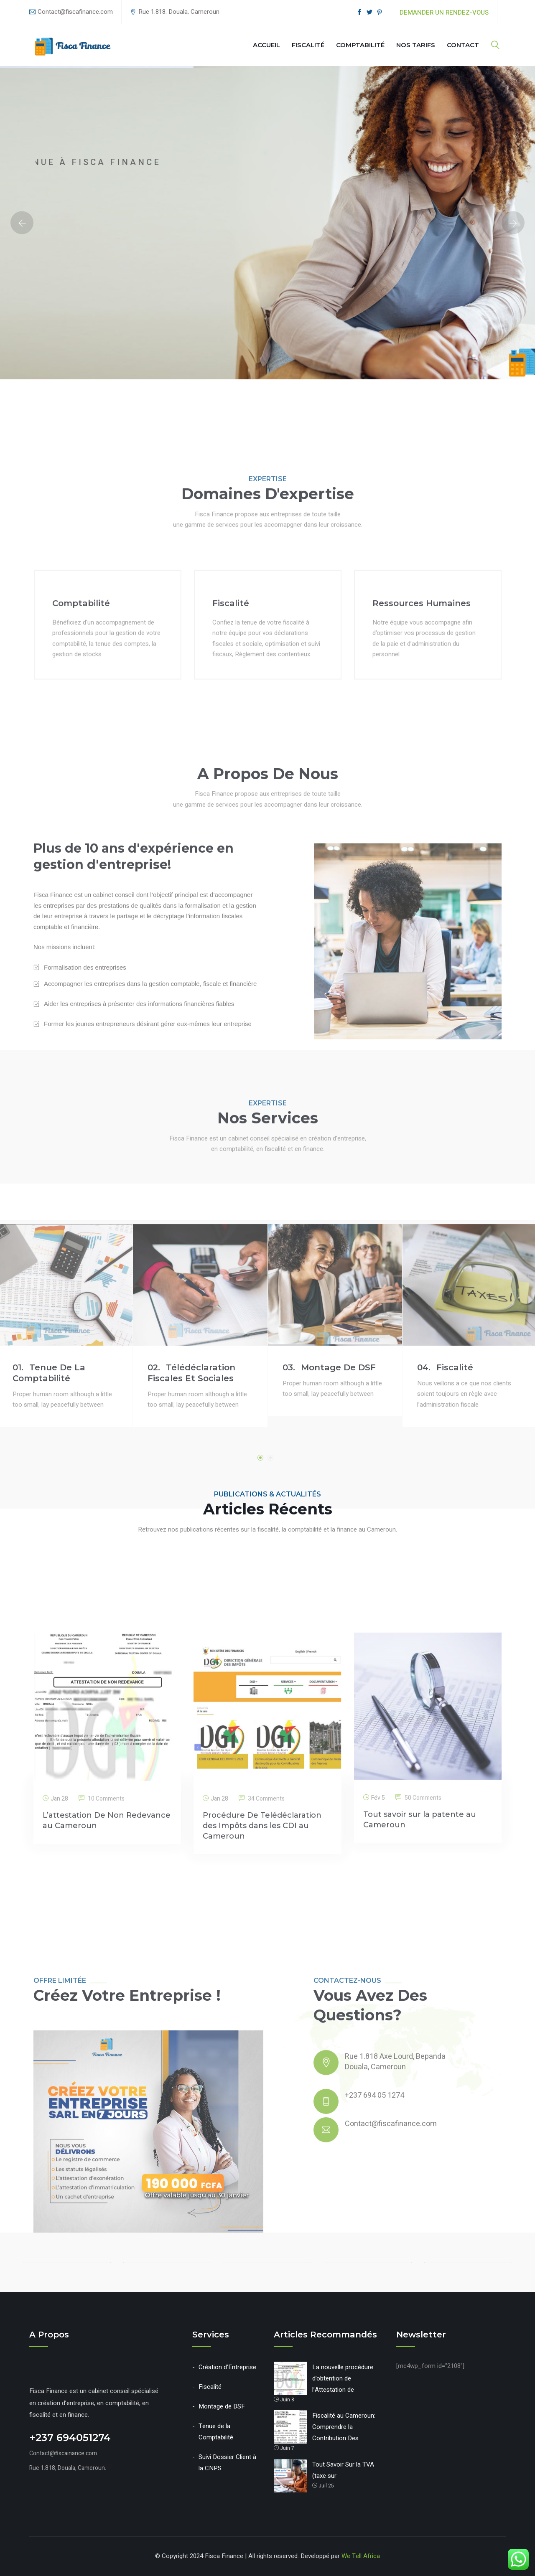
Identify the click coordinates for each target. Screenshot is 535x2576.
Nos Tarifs (415, 45)
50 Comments (423, 1991)
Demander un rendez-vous (444, 12)
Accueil (266, 45)
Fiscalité (308, 45)
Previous (21, 222)
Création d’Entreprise (227, 2367)
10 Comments (106, 1991)
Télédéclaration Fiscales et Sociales (191, 1575)
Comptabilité (360, 45)
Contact (463, 45)
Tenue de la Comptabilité (49, 1575)
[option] (267, 222)
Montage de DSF (329, 1570)
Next (513, 222)
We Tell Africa (360, 2556)
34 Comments (266, 1991)
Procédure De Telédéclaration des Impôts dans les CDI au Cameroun (262, 2019)
